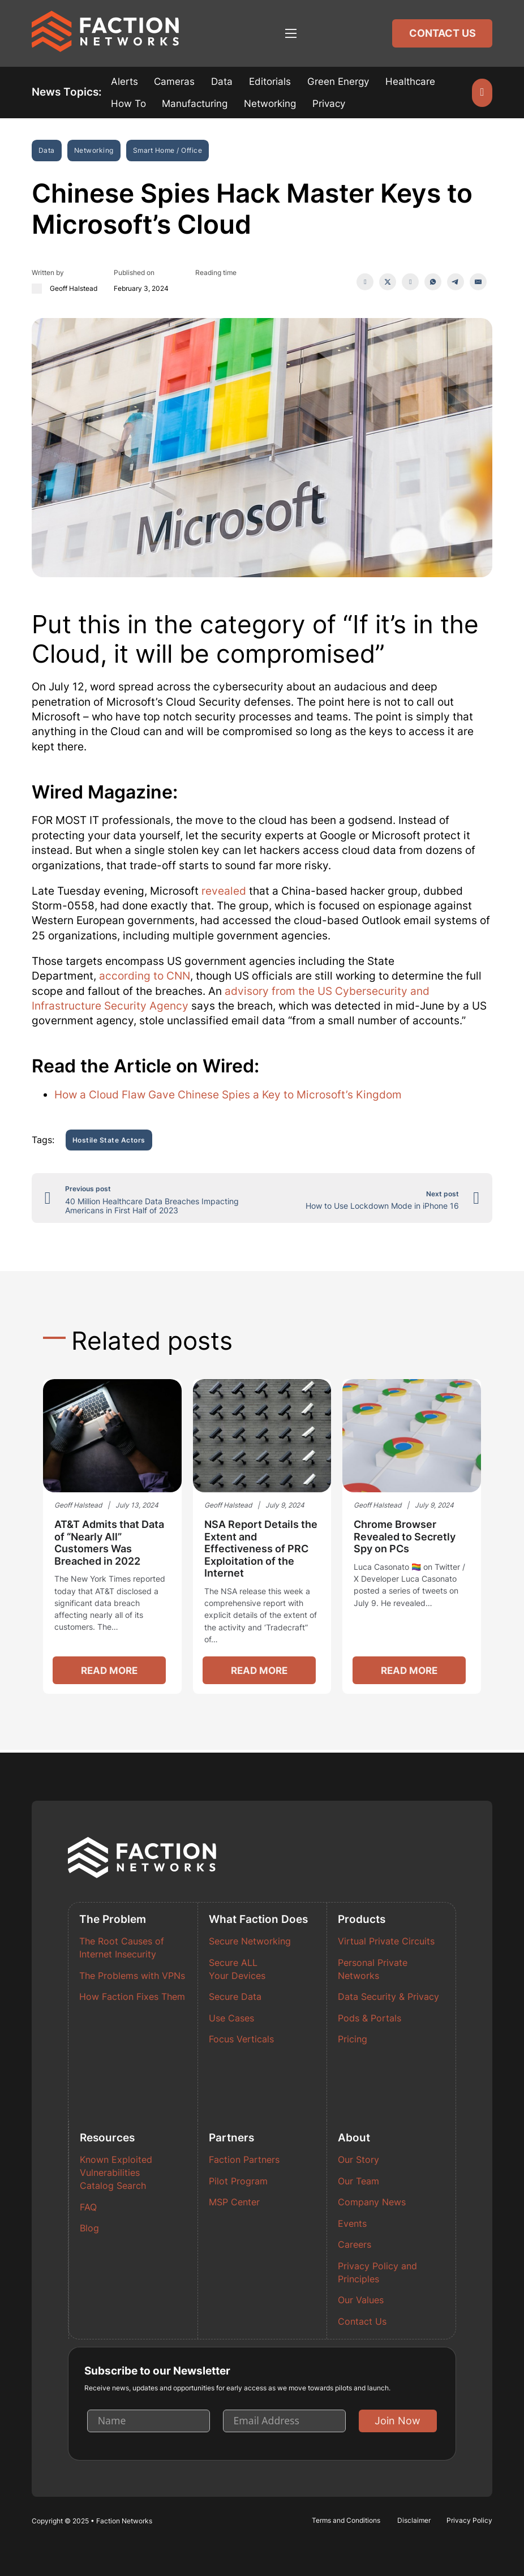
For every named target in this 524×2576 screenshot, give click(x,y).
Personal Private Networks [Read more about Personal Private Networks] (372, 1969)
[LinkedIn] (410, 282)
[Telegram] (455, 282)
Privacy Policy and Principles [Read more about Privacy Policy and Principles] (377, 2273)
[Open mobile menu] (291, 33)
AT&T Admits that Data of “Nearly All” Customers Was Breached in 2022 (109, 1543)
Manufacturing (194, 103)
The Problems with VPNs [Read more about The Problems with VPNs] (132, 1975)
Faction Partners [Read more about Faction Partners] (244, 2159)
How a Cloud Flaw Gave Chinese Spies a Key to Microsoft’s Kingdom (228, 1095)
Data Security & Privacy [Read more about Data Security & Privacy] (388, 1997)
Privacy (328, 103)
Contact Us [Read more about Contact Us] (362, 2321)
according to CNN (144, 976)
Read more (110, 1672)
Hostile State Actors (108, 1140)
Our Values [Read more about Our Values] (361, 2300)
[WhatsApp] (432, 282)
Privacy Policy (469, 2520)
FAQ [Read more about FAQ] (88, 2207)
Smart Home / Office (168, 150)
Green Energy (338, 81)
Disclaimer (414, 2520)
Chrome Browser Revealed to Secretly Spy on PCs (405, 1537)
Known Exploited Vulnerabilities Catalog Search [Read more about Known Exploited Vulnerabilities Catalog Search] (116, 2172)
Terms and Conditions (346, 2520)
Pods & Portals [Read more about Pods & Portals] (369, 2018)
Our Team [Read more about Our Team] (358, 2181)
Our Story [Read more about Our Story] (358, 2159)
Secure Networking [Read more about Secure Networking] (250, 1942)
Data (222, 81)
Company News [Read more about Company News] (372, 2202)
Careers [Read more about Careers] (354, 2245)
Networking (270, 103)
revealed (223, 891)
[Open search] (482, 93)
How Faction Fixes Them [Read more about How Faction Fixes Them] (132, 1997)
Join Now (397, 2421)
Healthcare (410, 81)
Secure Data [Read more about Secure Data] (235, 1997)
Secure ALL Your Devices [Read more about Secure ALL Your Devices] (237, 1969)
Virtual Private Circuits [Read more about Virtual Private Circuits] (386, 1942)
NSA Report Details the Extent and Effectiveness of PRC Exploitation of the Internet (260, 1549)
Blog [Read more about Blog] (89, 2228)
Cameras (174, 81)
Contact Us (442, 33)
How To (128, 103)
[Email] (478, 282)
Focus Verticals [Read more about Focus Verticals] (241, 2039)
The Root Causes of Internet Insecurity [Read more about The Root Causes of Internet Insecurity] (121, 1948)
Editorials (270, 81)
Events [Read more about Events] (352, 2223)
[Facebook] (365, 282)
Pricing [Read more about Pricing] (352, 2039)
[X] (387, 282)
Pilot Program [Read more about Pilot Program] (238, 2181)
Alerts (124, 81)
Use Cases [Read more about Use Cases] (231, 2018)
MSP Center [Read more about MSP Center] (234, 2202)
